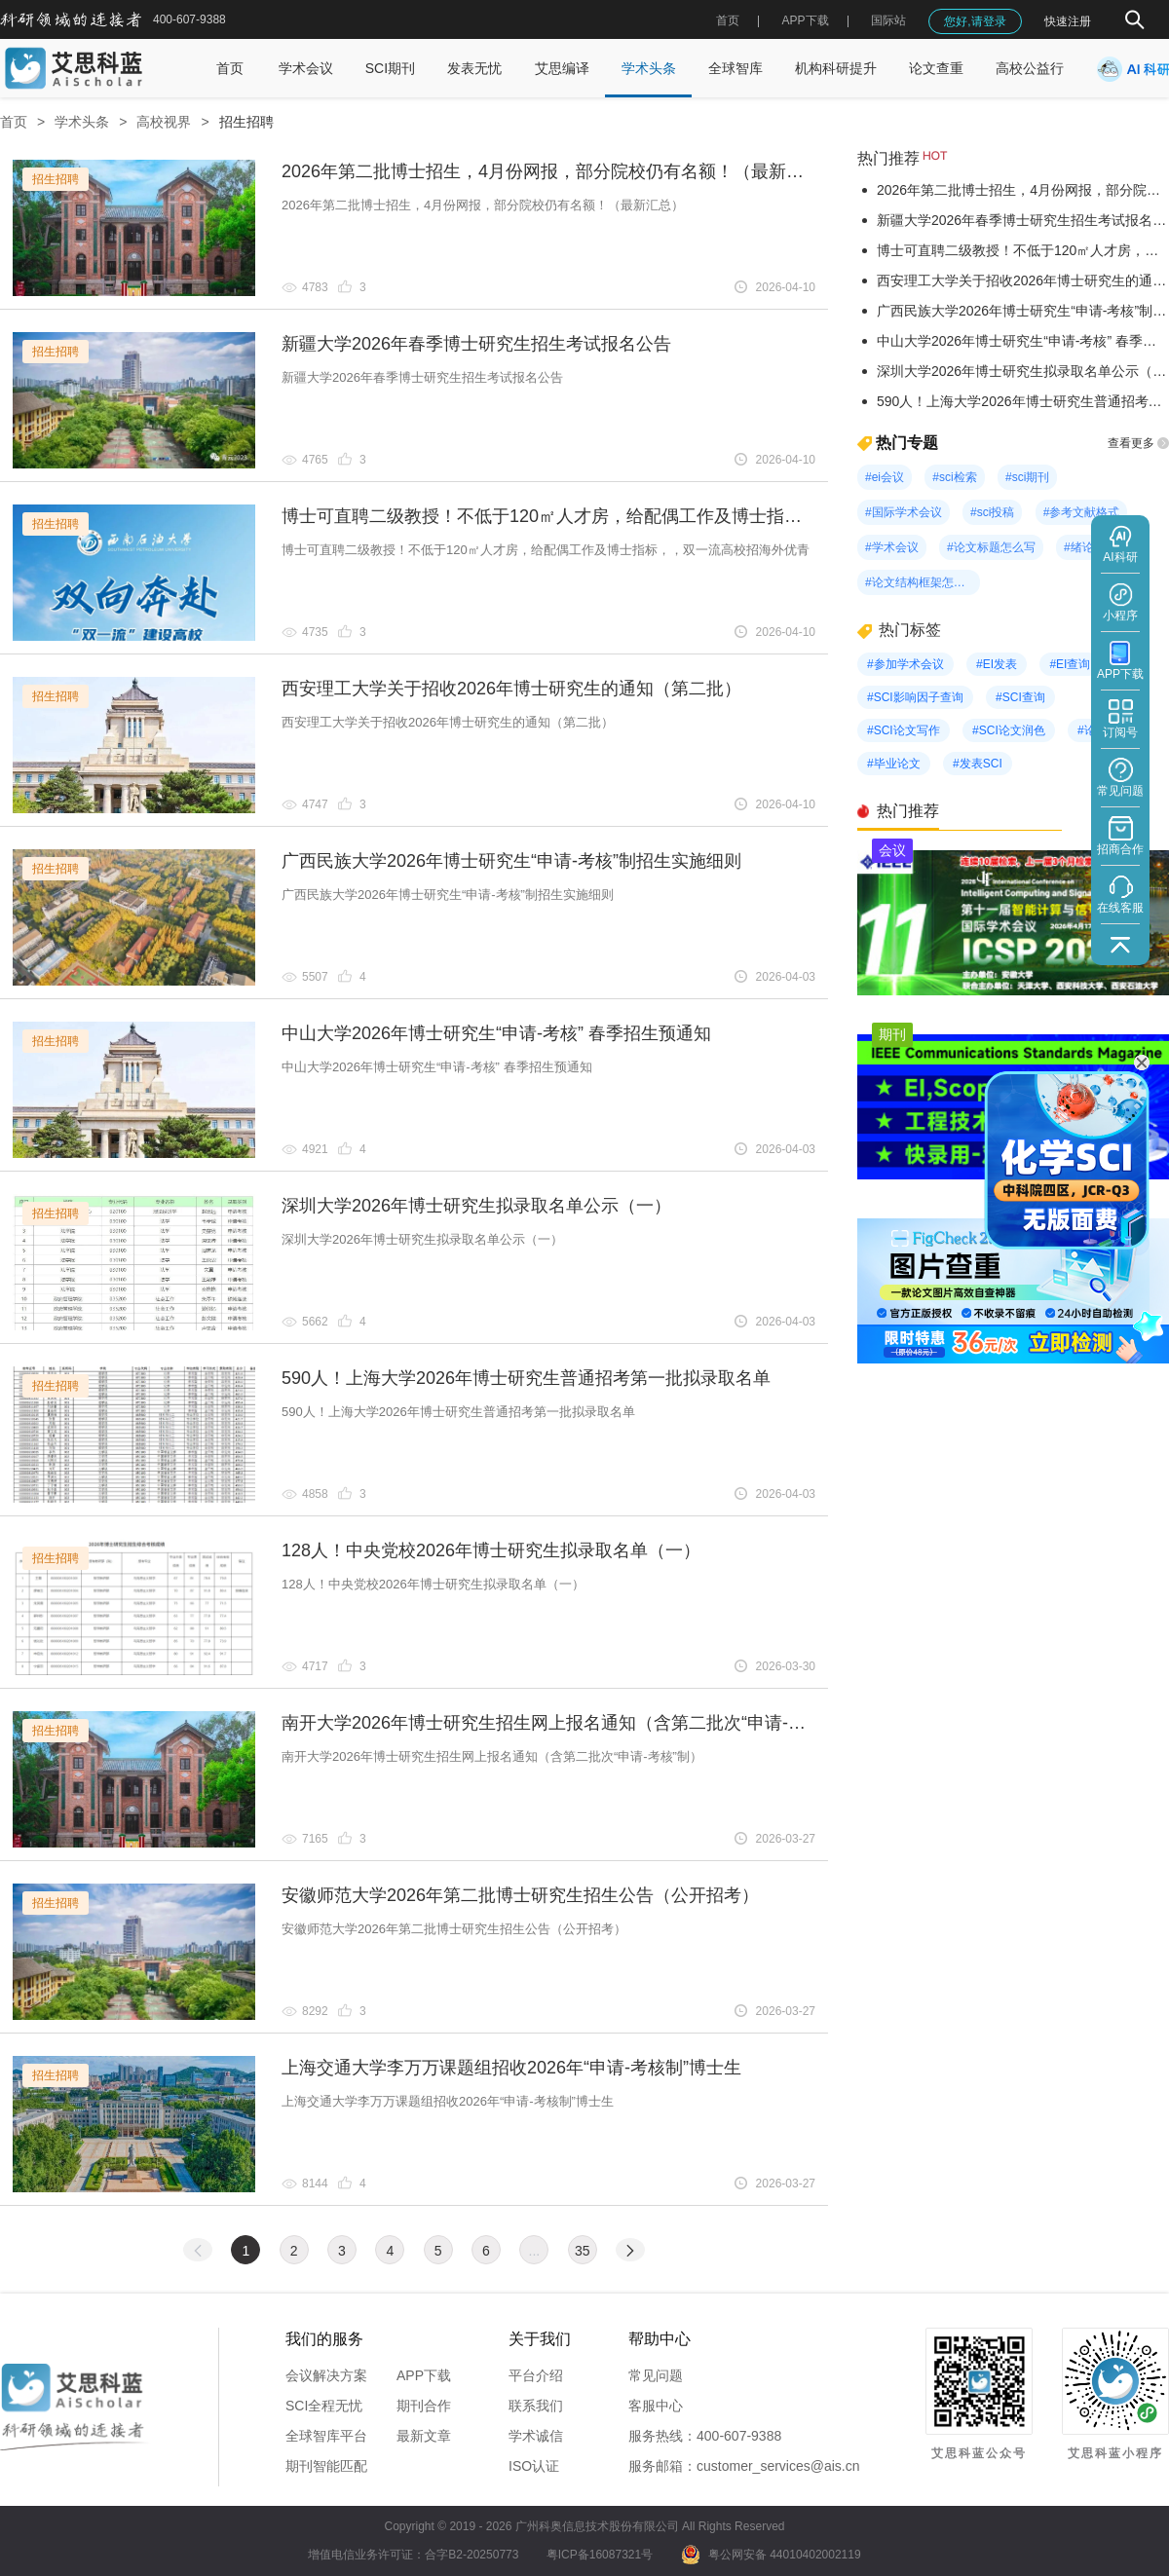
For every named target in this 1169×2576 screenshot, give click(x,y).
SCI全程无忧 (323, 2405)
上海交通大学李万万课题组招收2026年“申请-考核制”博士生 (511, 2067)
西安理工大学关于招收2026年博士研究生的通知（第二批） (511, 688)
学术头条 (649, 68)
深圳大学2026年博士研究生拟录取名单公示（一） (476, 1205)
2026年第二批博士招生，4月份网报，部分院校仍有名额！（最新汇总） (560, 171)
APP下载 (423, 2375)
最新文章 (423, 2436)
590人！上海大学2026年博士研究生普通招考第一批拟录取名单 (526, 1378)
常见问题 (655, 2375)
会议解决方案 (326, 2375)
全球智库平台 (326, 2436)
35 (582, 2251)
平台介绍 (536, 2375)
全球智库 (735, 68)
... (535, 2251)
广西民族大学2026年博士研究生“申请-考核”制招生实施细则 (511, 861)
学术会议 (306, 68)
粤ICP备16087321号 (600, 2554)
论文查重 (936, 68)
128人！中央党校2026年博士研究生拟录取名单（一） (491, 1550)
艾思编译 (562, 68)
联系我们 (536, 2405)
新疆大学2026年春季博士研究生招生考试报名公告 (476, 344)
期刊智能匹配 (326, 2466)
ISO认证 (534, 2466)
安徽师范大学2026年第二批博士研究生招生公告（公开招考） (520, 1895)
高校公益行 (1030, 68)
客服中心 (655, 2405)
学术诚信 (536, 2436)
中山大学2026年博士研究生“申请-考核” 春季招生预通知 (496, 1033)
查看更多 (1138, 443)
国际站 (888, 20)
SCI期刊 (390, 68)
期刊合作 (423, 2405)
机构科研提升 (836, 68)
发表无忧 (474, 68)
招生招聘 (246, 122)
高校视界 (163, 122)
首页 (727, 20)
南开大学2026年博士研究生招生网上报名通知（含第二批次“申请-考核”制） (573, 1723)
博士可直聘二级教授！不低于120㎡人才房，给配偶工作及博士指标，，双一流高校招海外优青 (647, 516)
